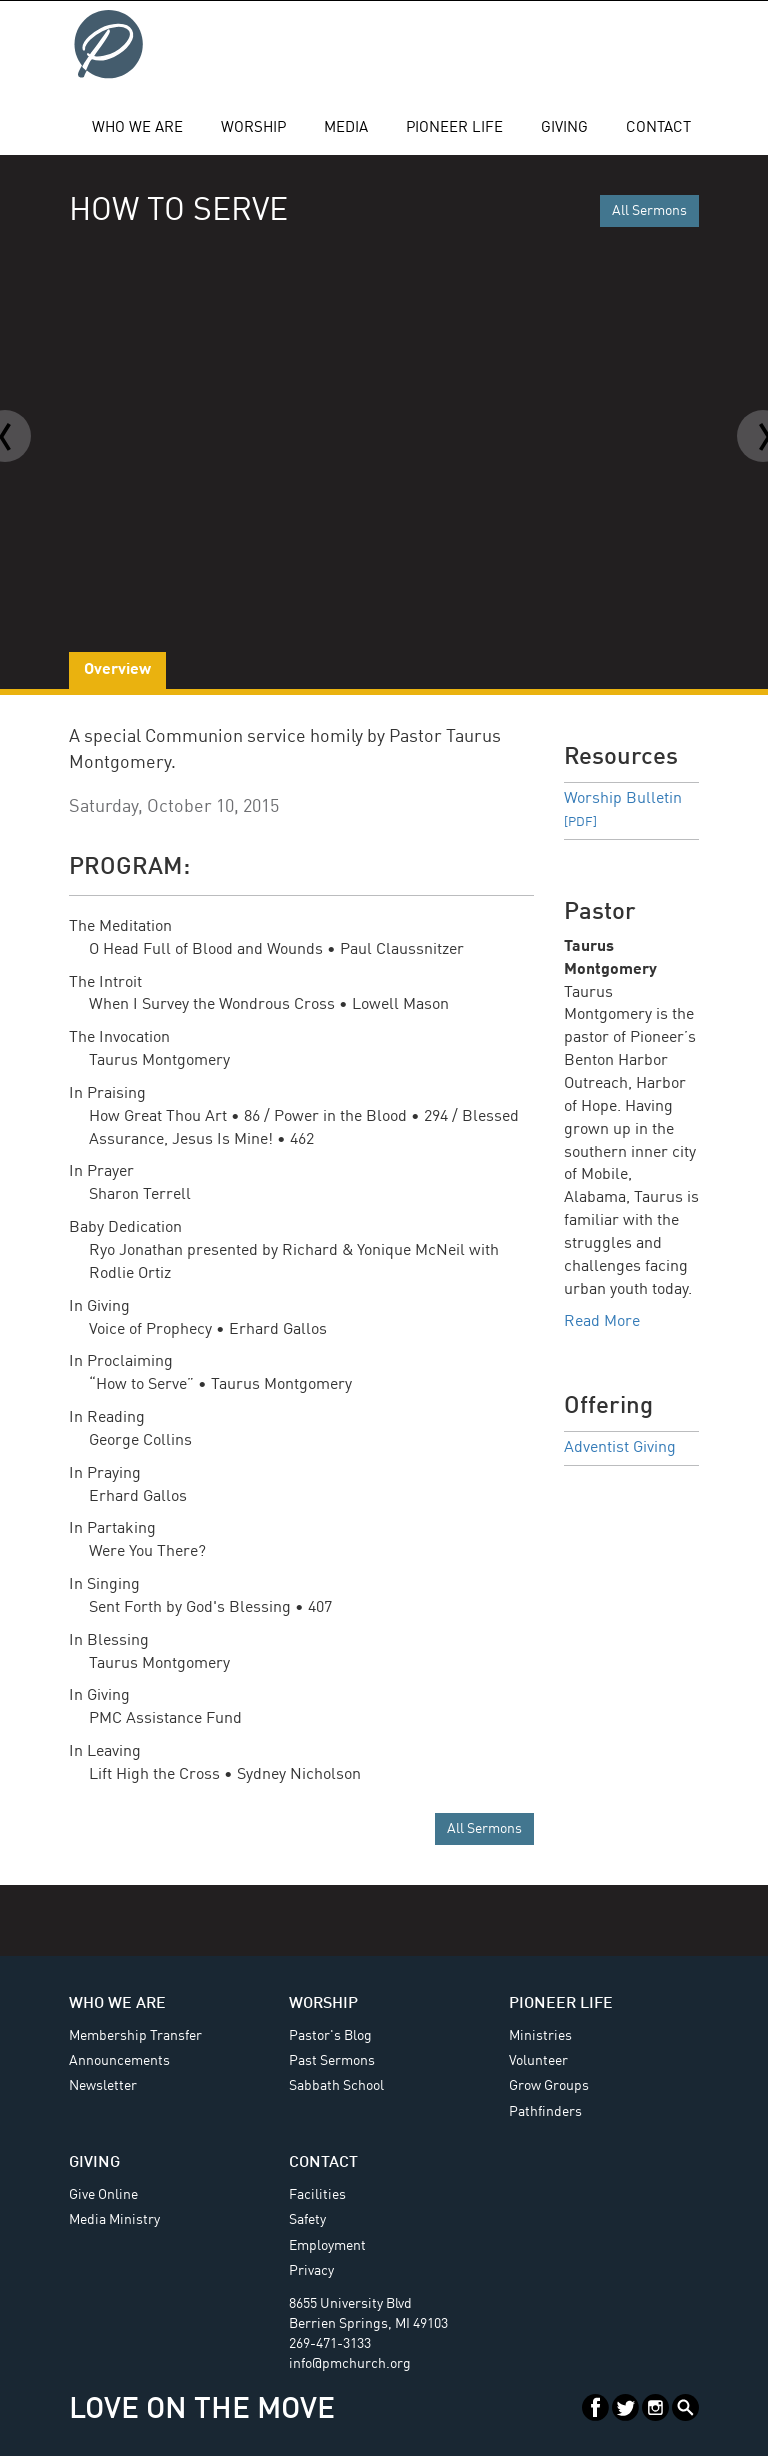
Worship (253, 128)
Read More (602, 1322)
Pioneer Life (454, 128)
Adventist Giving (620, 1448)
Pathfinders (545, 2112)
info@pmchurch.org (350, 2364)
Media (346, 128)
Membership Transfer (135, 2036)
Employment (327, 2246)
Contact (658, 128)
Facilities (317, 2195)
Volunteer (538, 2061)
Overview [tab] (117, 670)
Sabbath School (336, 2086)
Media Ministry (114, 2220)
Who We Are (137, 128)
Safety (307, 2220)
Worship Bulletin (623, 810)
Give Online (103, 2195)
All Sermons (649, 211)
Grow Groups (549, 2086)
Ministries (540, 2036)
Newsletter (103, 2086)
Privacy (311, 2271)
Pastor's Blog (330, 2036)
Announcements (119, 2061)
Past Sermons (332, 2061)
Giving (564, 128)
